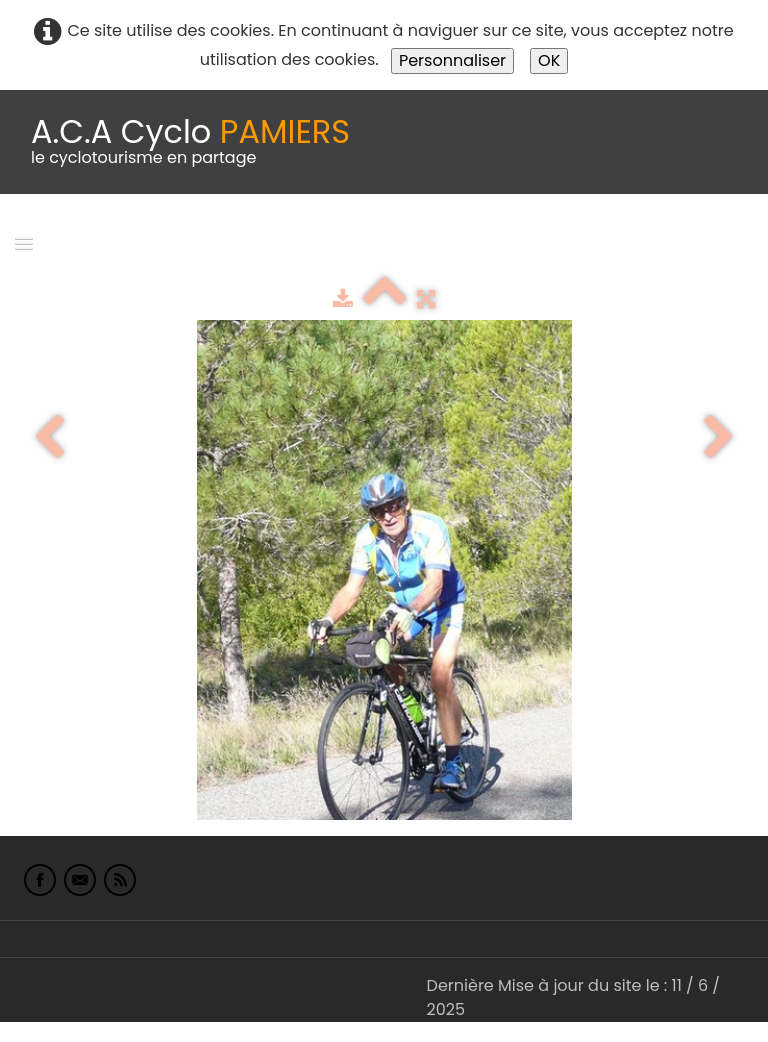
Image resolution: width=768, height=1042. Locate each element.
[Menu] (24, 242)
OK (549, 60)
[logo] (190, 142)
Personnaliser (452, 60)
